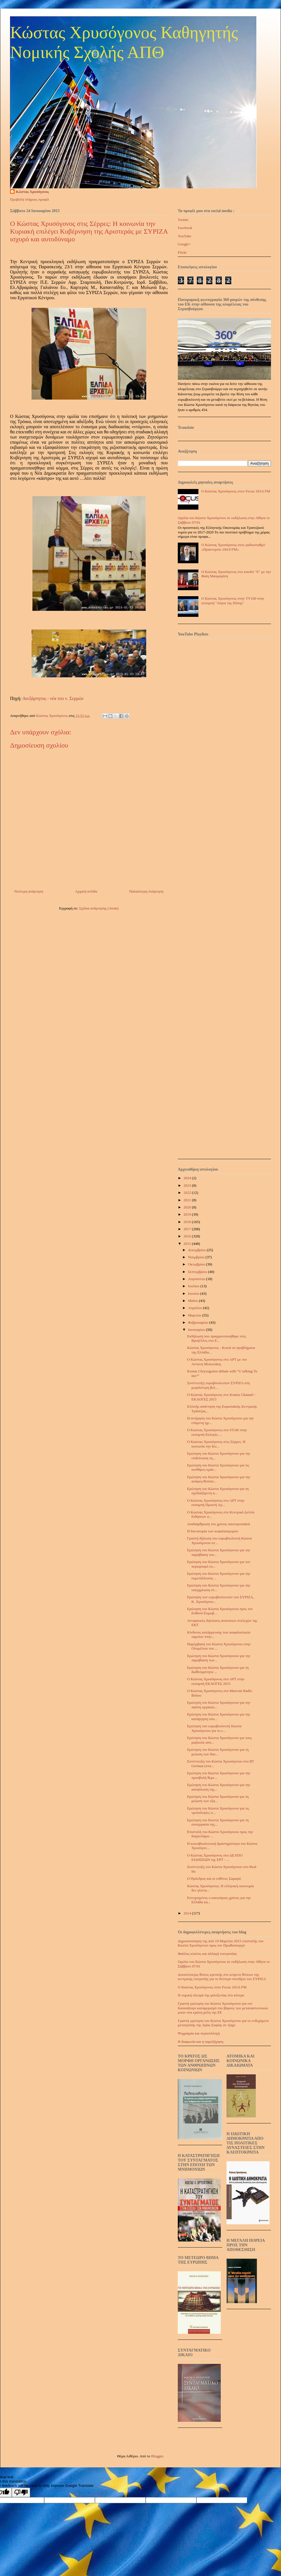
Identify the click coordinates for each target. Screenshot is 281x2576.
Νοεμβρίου (197, 1257)
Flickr (182, 252)
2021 (188, 1200)
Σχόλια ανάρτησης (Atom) (99, 908)
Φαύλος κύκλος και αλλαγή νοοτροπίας (207, 1953)
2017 (188, 1229)
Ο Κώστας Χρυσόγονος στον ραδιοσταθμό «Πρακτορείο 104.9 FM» (233, 547)
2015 (188, 1243)
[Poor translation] (21, 2492)
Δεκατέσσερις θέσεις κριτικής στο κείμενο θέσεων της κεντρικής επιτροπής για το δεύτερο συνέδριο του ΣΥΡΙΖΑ (222, 1976)
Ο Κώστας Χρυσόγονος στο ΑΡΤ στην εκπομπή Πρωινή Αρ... (215, 1502)
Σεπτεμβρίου (198, 1272)
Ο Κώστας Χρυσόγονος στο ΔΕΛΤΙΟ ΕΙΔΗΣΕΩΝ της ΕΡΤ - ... (215, 1857)
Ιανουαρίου (197, 1329)
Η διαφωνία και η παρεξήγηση (200, 2041)
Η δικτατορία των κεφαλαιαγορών (212, 1531)
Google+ (184, 244)
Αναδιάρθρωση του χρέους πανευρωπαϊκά (218, 1524)
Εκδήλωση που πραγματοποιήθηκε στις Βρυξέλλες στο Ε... (216, 1338)
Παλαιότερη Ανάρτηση (146, 891)
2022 (188, 1192)
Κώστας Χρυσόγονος (32, 191)
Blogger (157, 2456)
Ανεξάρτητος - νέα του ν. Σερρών (53, 698)
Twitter (183, 220)
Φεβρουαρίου (198, 1322)
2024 (188, 1178)
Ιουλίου (194, 1286)
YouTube (184, 236)
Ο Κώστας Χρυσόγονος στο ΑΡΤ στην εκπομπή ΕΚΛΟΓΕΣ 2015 (215, 1681)
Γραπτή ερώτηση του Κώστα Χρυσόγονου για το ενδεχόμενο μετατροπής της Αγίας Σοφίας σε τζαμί (223, 2022)
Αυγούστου (197, 1279)
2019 (188, 1214)
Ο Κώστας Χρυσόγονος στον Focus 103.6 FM (235, 491)
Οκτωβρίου (197, 1264)
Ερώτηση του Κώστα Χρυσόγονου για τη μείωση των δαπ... (218, 1751)
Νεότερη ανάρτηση (28, 891)
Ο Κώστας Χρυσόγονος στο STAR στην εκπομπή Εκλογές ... (217, 1432)
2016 (188, 1236)
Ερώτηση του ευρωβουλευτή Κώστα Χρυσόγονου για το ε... (214, 1728)
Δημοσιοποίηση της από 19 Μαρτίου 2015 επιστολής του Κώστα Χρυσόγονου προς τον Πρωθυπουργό (221, 1943)
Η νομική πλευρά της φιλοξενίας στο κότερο (211, 1995)
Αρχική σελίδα (86, 891)
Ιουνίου (194, 1293)
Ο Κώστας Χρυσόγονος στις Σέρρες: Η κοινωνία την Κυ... (216, 1443)
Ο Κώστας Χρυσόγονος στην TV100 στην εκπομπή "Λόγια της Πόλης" (232, 600)
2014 (188, 1913)
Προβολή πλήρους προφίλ (29, 199)
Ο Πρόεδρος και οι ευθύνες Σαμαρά (214, 1878)
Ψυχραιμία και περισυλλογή (199, 2033)
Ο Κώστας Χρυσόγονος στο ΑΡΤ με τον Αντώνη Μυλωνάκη (217, 1361)
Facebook (185, 228)
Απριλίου (195, 1308)
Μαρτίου (195, 1315)
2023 (188, 1185)
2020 (188, 1207)
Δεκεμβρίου (197, 1250)
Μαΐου (193, 1300)
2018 (188, 1222)
